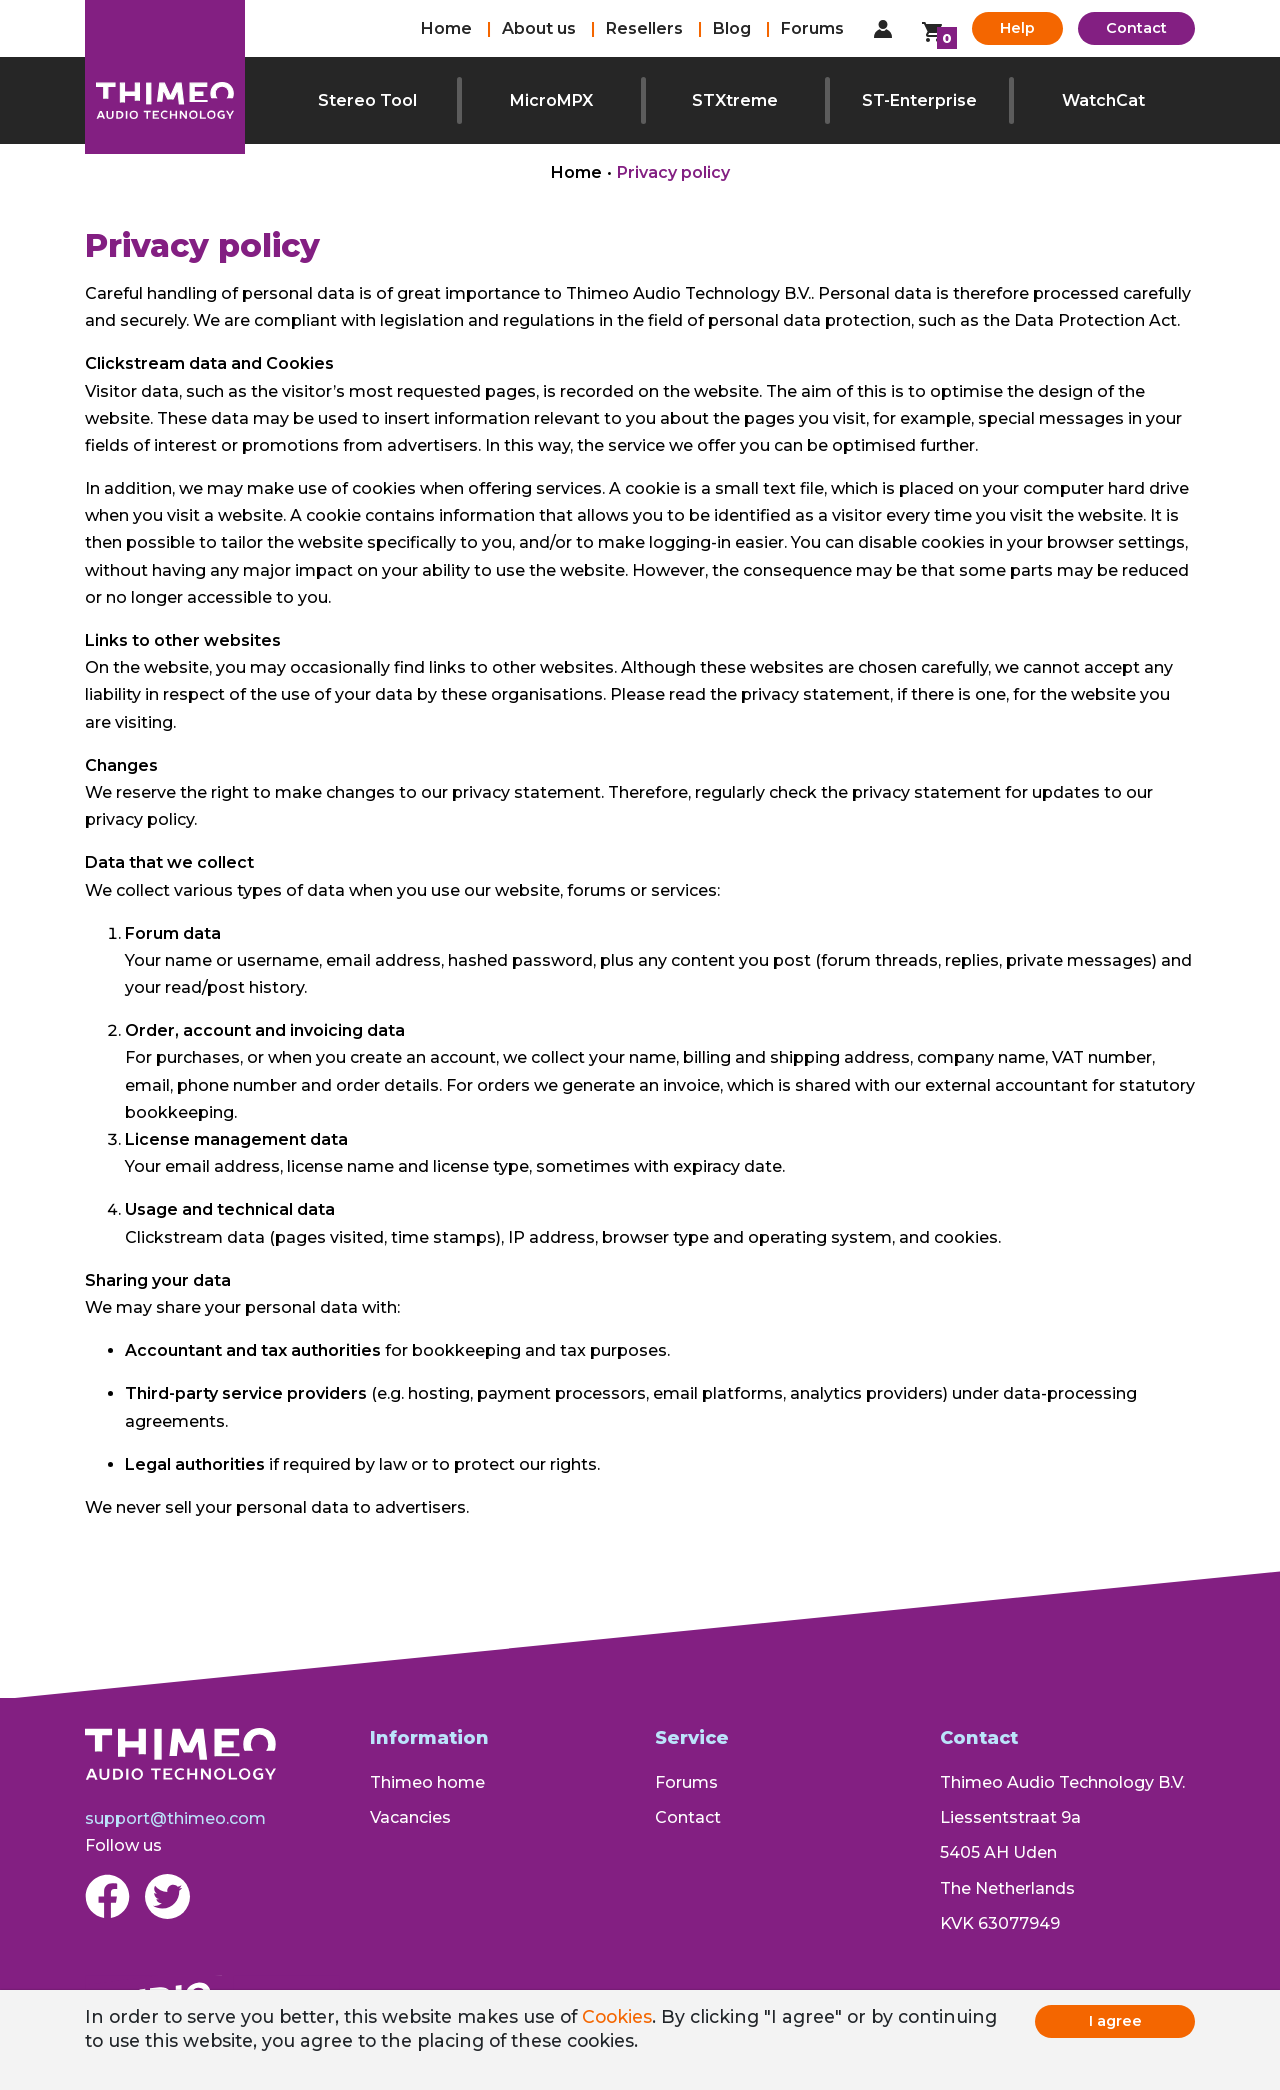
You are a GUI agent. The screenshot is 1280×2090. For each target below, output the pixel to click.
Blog (732, 28)
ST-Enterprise (919, 100)
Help (1017, 28)
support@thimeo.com (175, 1818)
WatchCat (1103, 100)
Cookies (617, 2016)
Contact (1136, 28)
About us (539, 28)
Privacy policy (673, 172)
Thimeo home (427, 1782)
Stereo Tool (367, 100)
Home (446, 28)
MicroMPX (551, 100)
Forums (812, 28)
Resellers (644, 28)
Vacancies (410, 1817)
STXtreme (735, 100)
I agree (1115, 2021)
